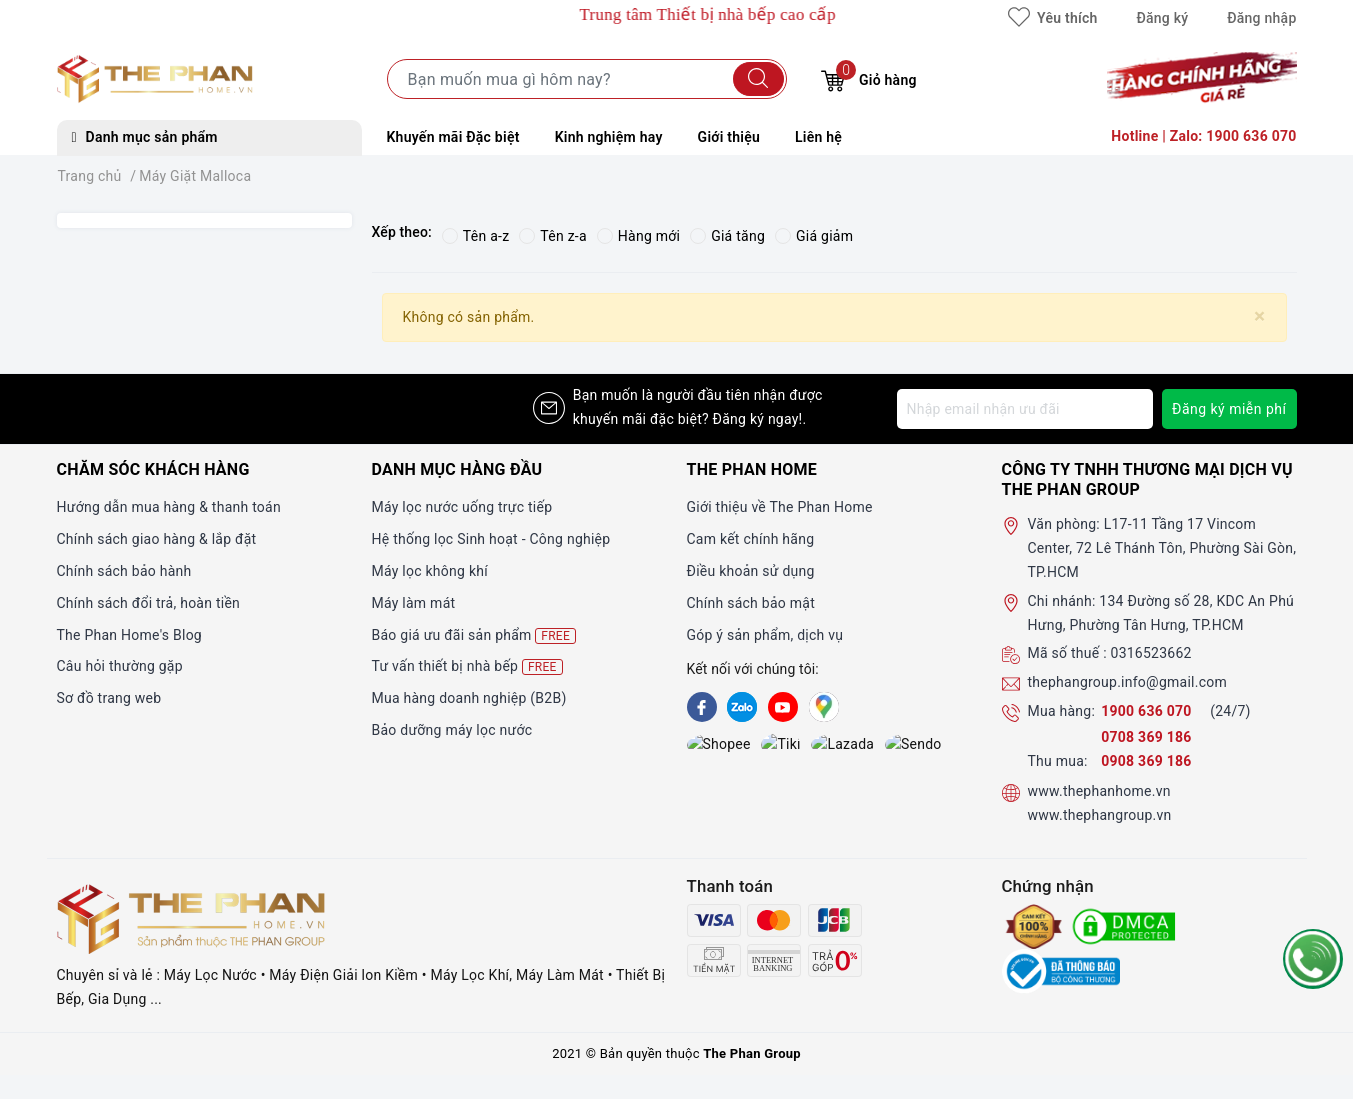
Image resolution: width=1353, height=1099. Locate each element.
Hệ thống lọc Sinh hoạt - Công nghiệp (491, 539)
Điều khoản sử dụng (751, 571)
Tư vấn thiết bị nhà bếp (467, 666)
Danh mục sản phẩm (145, 137)
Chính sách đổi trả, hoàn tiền (149, 603)
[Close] (1259, 316)
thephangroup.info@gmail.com (1128, 682)
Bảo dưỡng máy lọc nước (452, 730)
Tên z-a (552, 236)
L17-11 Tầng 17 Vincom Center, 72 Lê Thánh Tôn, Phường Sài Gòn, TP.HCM (1162, 548)
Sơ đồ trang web (109, 698)
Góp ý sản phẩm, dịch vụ (765, 635)
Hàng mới (638, 236)
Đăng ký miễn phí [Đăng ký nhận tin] (1229, 409)
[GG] (824, 707)
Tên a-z (475, 236)
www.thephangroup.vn (1100, 815)
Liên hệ (818, 137)
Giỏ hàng (868, 77)
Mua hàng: (1062, 711)
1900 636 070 (1148, 711)
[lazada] (783, 746)
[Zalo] (742, 707)
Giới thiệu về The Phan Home (780, 507)
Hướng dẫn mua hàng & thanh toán (169, 507)
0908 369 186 (1146, 761)
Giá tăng (727, 236)
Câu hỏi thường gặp (120, 666)
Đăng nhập (1261, 18)
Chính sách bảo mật (751, 603)
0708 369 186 (1146, 737)
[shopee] (702, 746)
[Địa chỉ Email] (1025, 409)
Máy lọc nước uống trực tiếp (462, 507)
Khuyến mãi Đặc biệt (453, 137)
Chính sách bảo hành (124, 571)
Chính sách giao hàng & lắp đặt (157, 539)
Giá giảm (814, 236)
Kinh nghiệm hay (609, 137)
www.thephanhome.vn (1099, 791)
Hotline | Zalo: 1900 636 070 (1203, 136)
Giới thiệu (729, 137)
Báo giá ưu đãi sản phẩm (474, 635)
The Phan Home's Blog (129, 635)
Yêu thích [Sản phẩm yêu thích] (1052, 18)
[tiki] (742, 746)
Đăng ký (1162, 18)
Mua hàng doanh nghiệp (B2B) (469, 698)
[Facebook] (702, 707)
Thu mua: (1058, 761)
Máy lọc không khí (430, 571)
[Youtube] (783, 707)
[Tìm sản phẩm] (587, 79)
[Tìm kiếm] (758, 79)
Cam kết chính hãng (751, 539)
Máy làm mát (414, 603)
